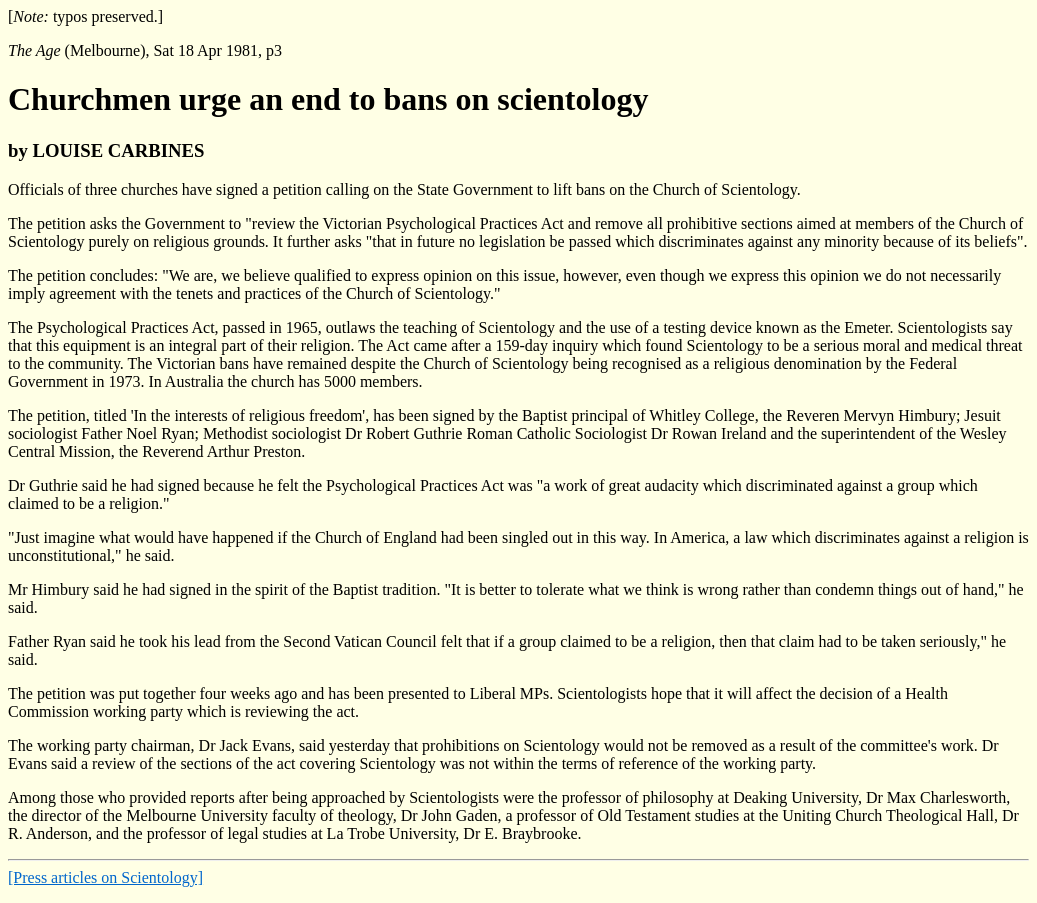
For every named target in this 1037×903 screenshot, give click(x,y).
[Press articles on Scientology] (105, 877)
